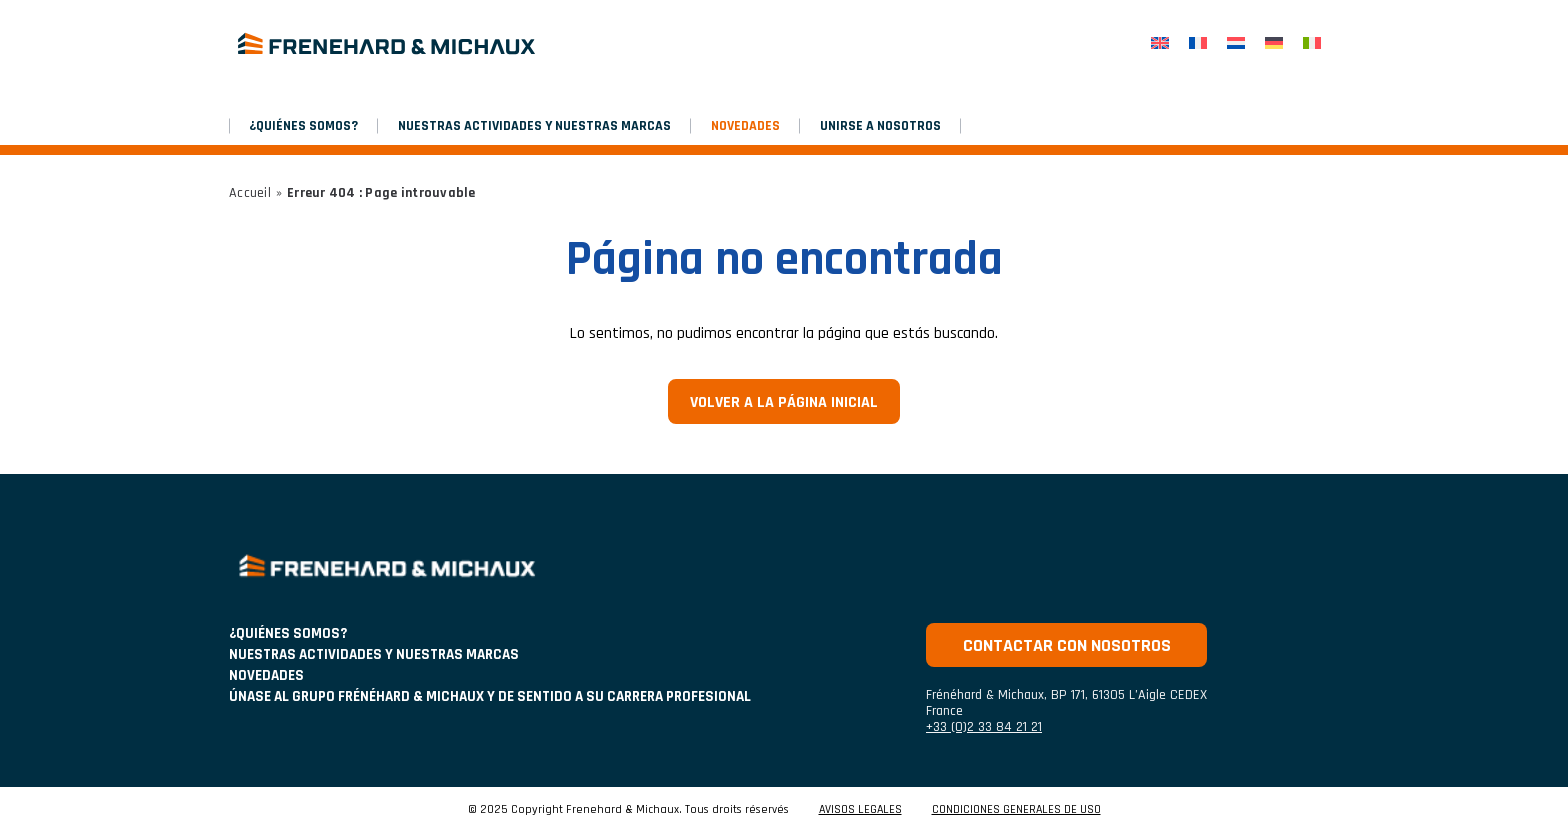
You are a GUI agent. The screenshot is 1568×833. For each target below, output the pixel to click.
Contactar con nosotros (1067, 645)
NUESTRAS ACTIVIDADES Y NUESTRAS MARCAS (534, 126)
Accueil (250, 193)
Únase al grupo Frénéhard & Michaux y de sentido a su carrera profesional (490, 696)
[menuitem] (1160, 43)
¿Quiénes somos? (303, 126)
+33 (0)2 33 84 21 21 (984, 727)
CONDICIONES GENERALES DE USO (1016, 810)
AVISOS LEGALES (860, 810)
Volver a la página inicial (784, 402)
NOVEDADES (745, 126)
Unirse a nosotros (880, 126)
